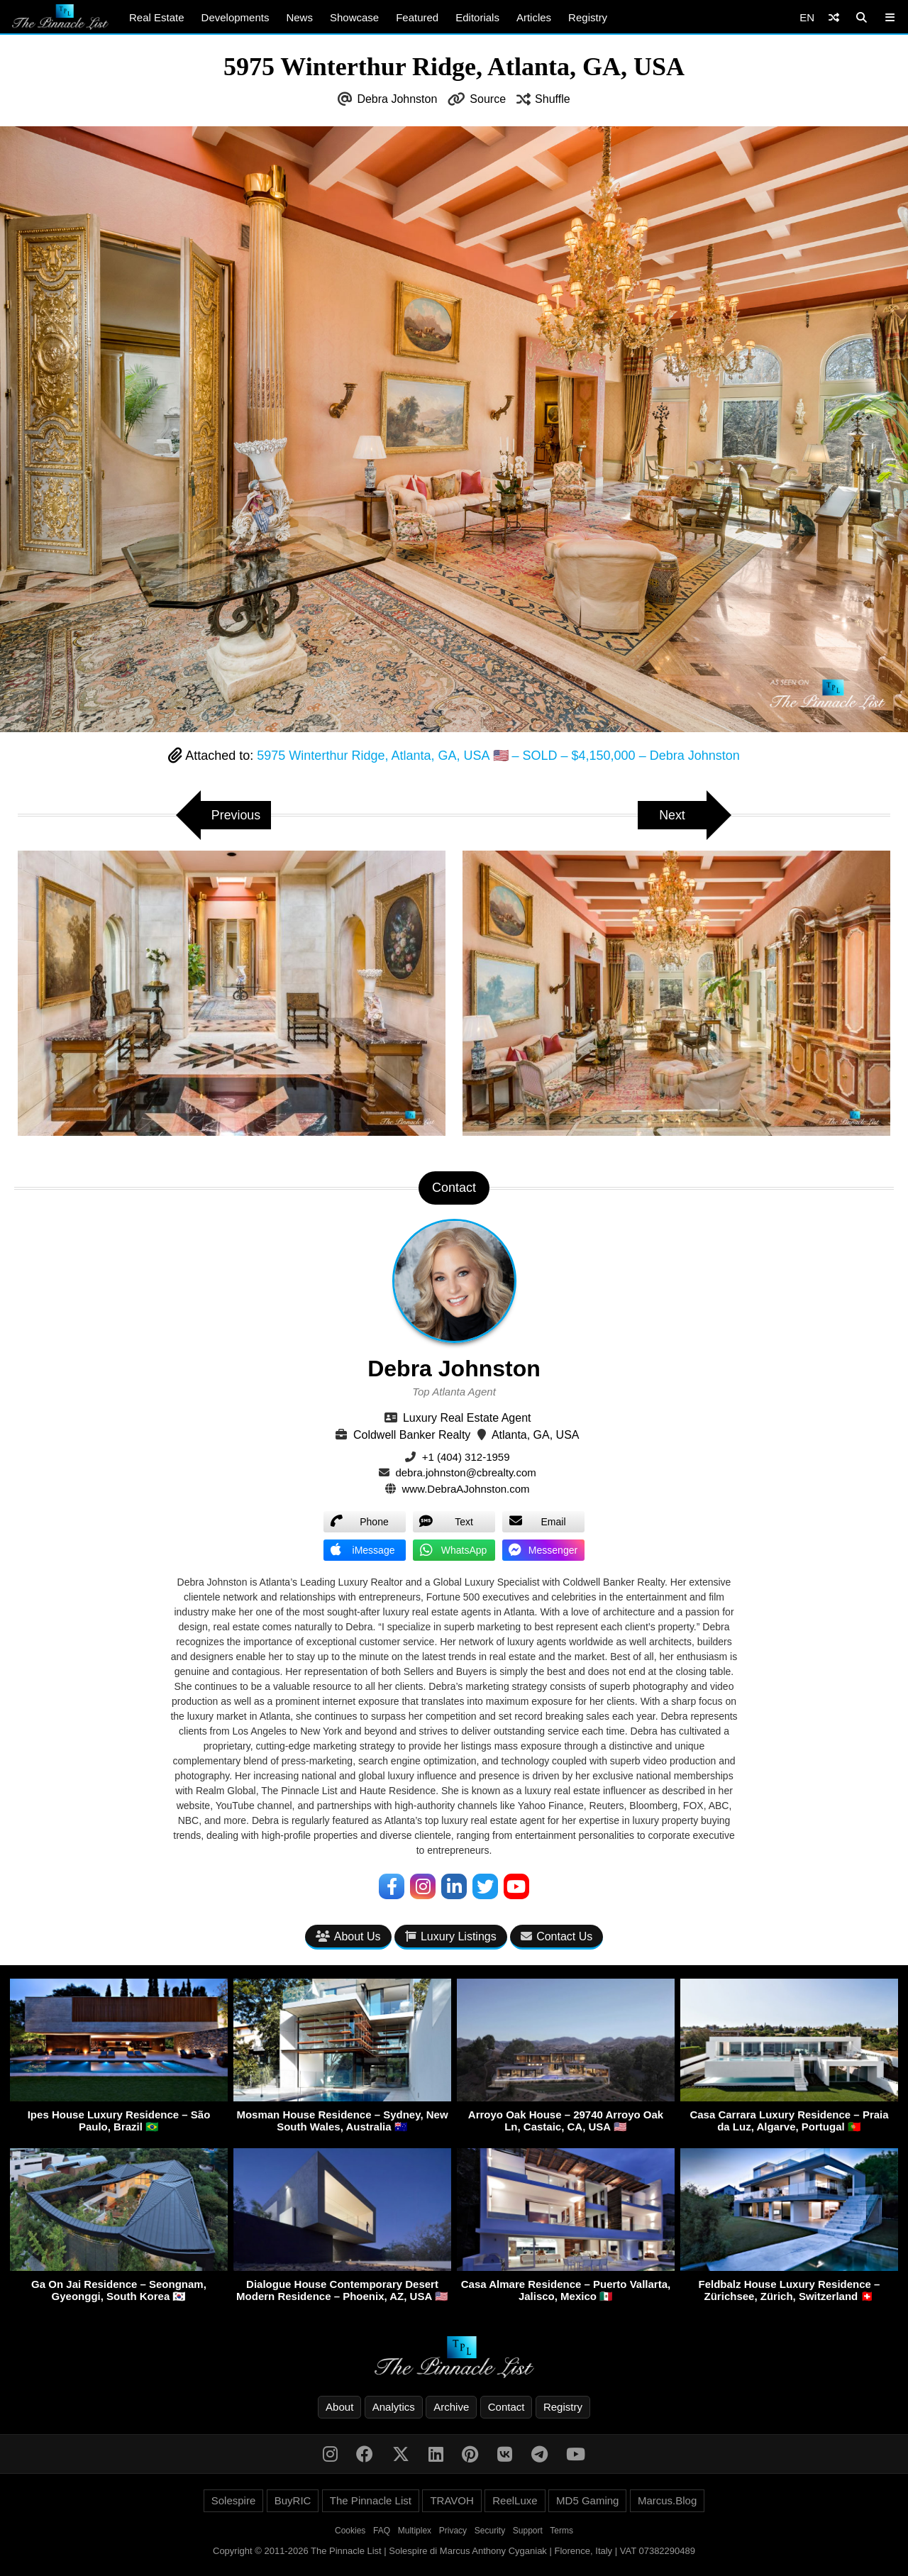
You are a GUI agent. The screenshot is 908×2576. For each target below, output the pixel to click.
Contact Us (556, 1936)
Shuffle (552, 99)
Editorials (477, 17)
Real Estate (156, 17)
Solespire (233, 2500)
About (339, 2407)
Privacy (453, 2531)
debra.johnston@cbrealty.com (465, 1472)
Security (490, 2531)
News (299, 17)
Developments (235, 17)
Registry (587, 17)
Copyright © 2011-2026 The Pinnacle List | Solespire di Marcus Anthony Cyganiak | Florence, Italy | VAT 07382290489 (454, 2550)
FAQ (381, 2531)
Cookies (350, 2531)
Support (528, 2531)
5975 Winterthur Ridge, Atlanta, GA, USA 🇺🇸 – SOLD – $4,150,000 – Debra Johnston (498, 755)
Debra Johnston (397, 99)
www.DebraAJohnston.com (466, 1489)
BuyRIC (293, 2500)
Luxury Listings (451, 1936)
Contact (506, 2407)
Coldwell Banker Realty (411, 1435)
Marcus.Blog (667, 2500)
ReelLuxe (514, 2500)
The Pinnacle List (370, 2500)
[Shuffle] (833, 17)
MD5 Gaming (587, 2500)
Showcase (354, 17)
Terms (561, 2531)
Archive (451, 2407)
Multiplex (414, 2531)
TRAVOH (451, 2500)
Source (488, 99)
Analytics (393, 2407)
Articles (533, 17)
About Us (348, 1936)
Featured (417, 17)
